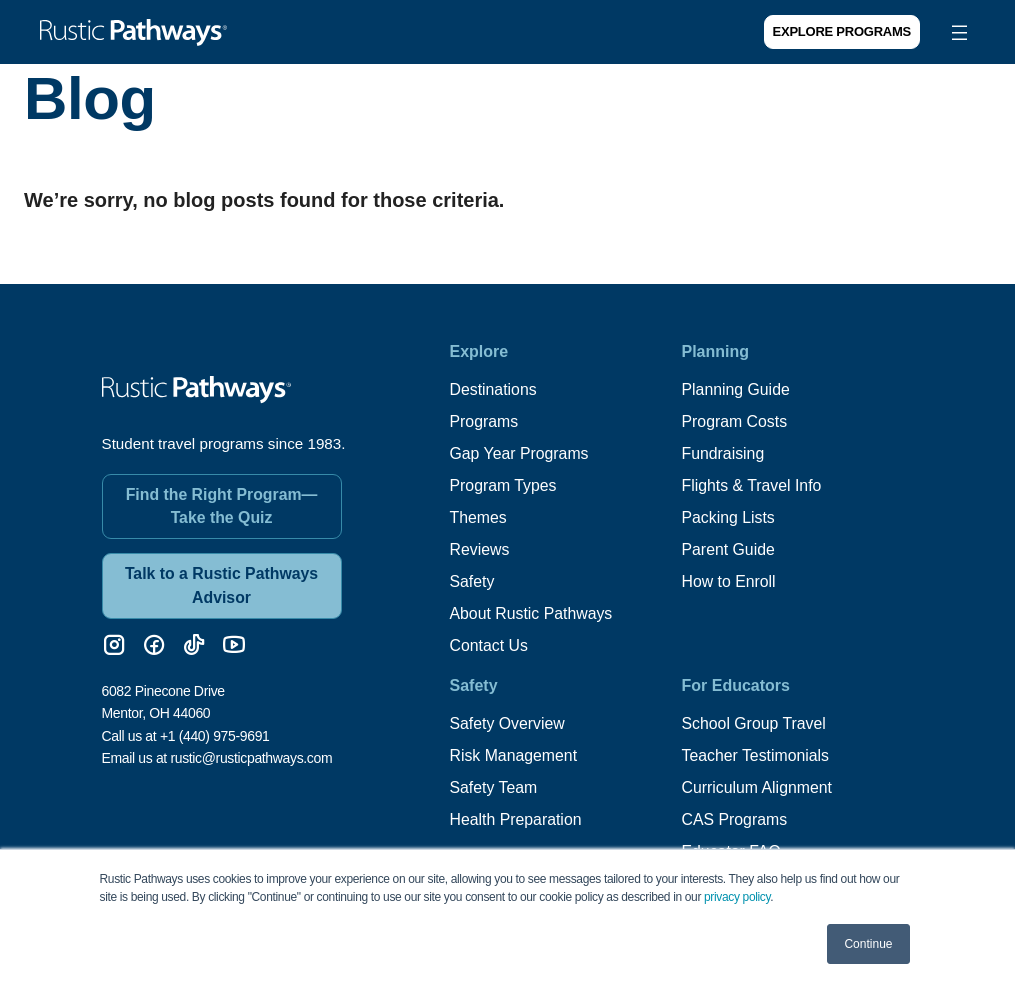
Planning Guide (736, 389)
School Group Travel (755, 723)
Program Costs (735, 421)
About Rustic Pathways (532, 613)
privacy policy (737, 897)
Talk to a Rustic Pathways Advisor (221, 583)
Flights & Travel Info (752, 485)
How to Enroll (729, 581)
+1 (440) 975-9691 (215, 734)
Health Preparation (516, 819)
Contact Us (489, 645)
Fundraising (724, 453)
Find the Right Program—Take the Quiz (222, 503)
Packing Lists (729, 517)
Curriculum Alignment (758, 787)
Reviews (480, 549)
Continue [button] (868, 944)
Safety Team (494, 787)
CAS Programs (735, 819)
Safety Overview (508, 723)
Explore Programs (842, 31)
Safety (472, 581)
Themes (479, 517)
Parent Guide (729, 549)
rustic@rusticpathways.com (251, 756)
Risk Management (514, 755)
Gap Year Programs (520, 453)
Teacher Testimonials (756, 755)
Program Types (504, 485)
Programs (484, 421)
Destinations (494, 389)
